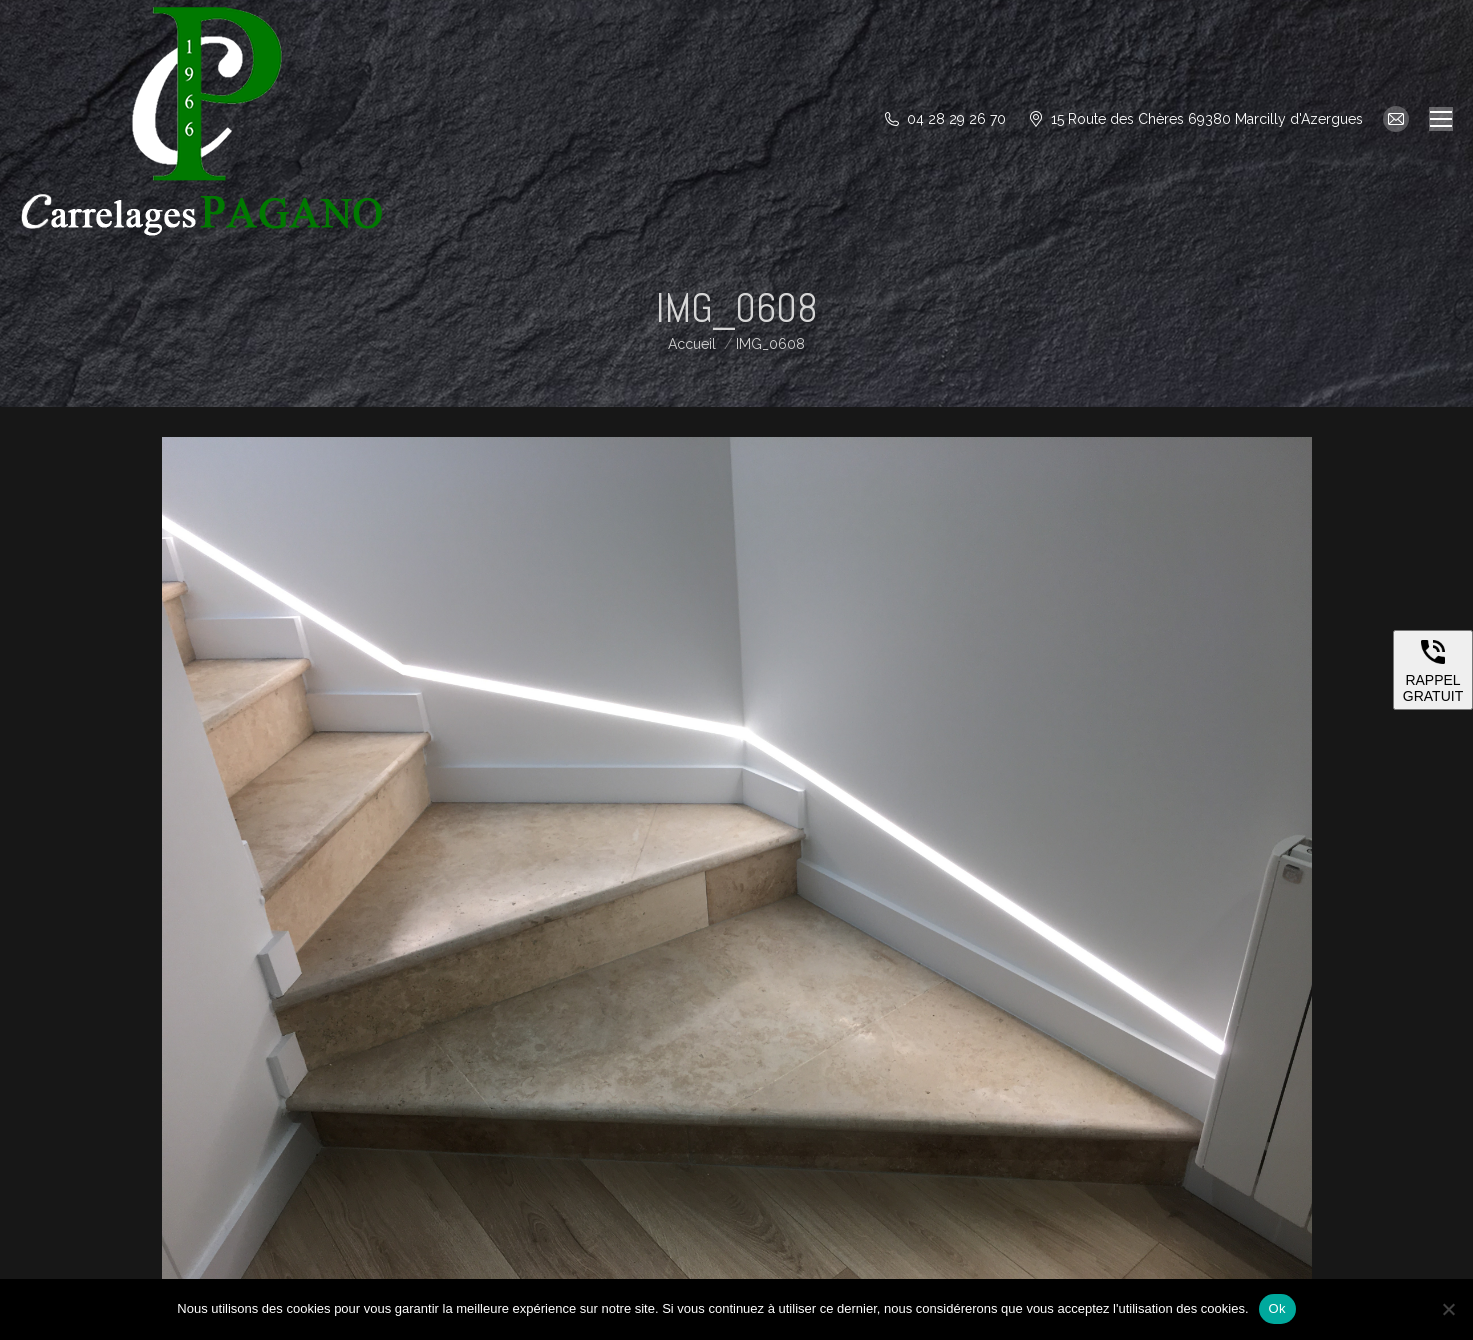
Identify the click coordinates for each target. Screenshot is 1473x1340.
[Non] (1448, 1309)
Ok (1277, 1308)
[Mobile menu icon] (1441, 119)
